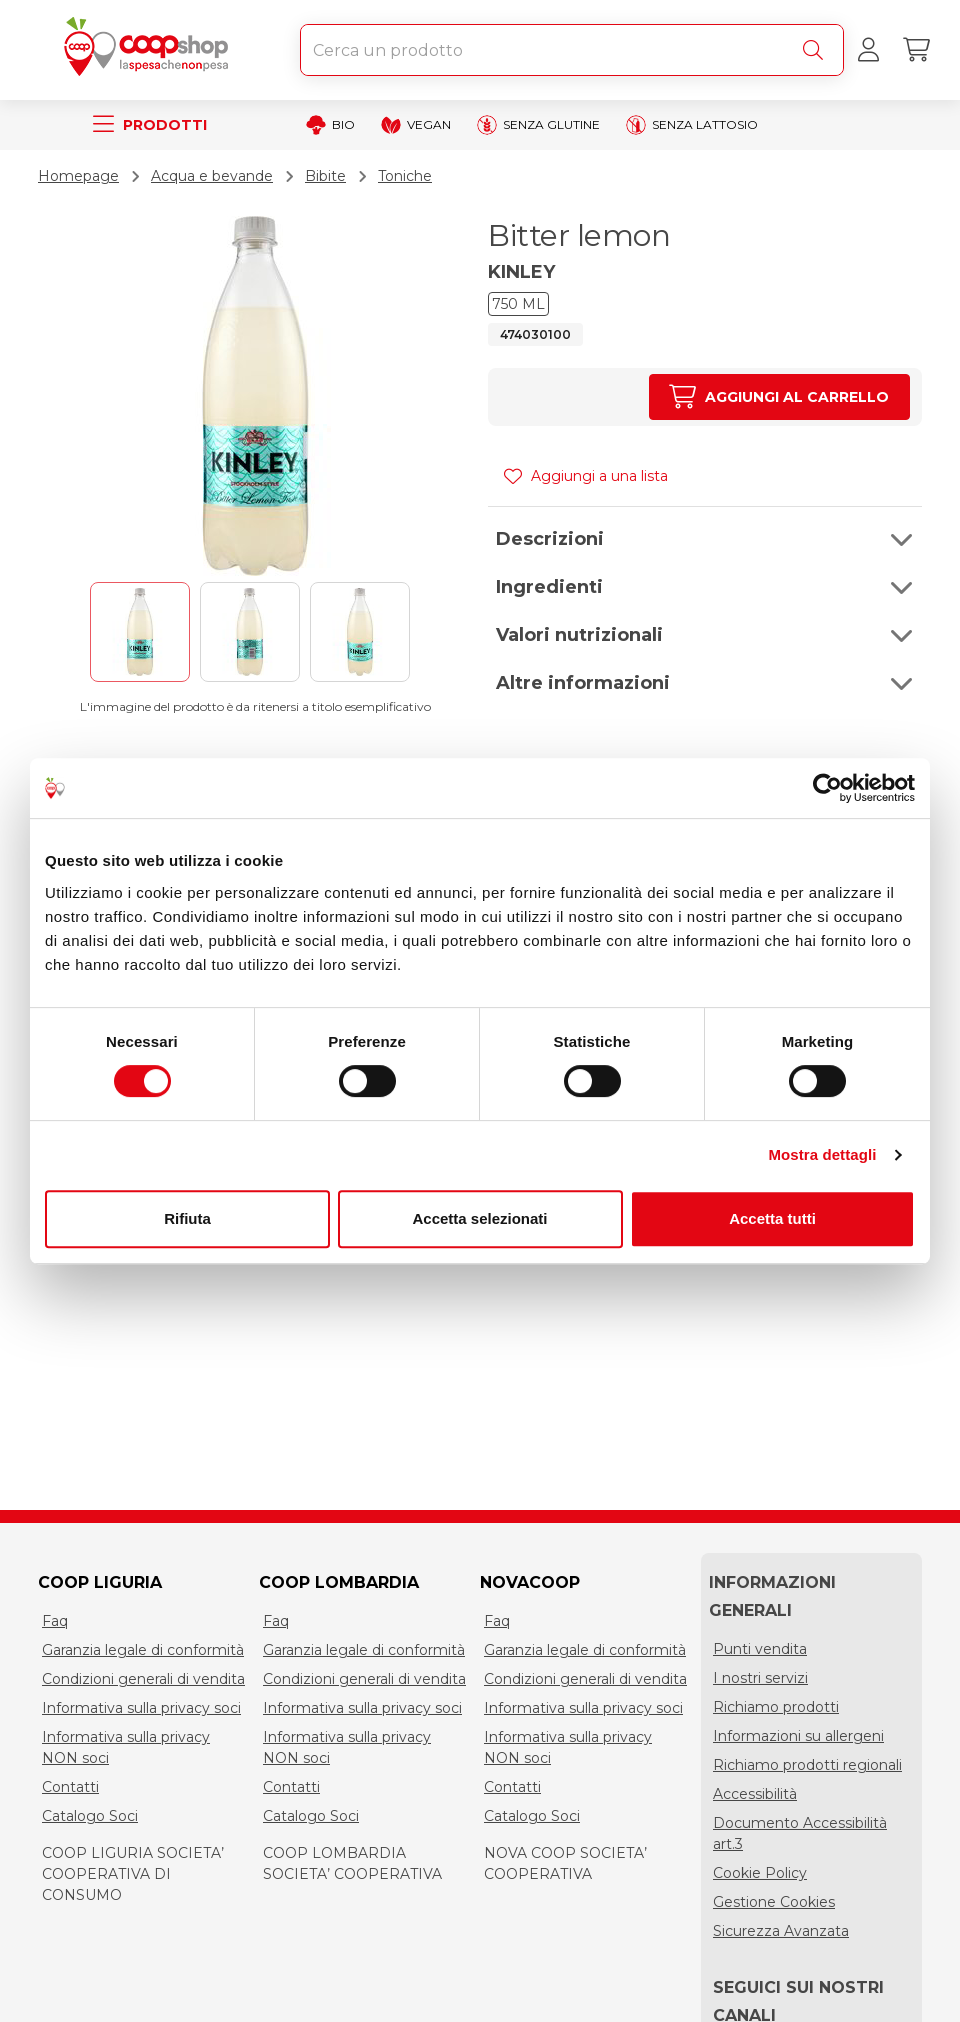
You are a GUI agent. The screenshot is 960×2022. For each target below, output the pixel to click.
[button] (705, 539)
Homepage (78, 176)
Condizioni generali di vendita (143, 1679)
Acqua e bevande (212, 176)
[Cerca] (817, 50)
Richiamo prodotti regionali (807, 1765)
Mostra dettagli (822, 1154)
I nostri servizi (760, 1678)
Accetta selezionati (479, 1218)
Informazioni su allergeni (798, 1736)
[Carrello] (916, 50)
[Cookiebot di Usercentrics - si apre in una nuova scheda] (827, 788)
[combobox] (572, 50)
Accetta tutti (772, 1218)
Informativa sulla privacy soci (141, 1708)
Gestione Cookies (774, 1902)
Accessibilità (755, 1794)
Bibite (325, 176)
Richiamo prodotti (776, 1707)
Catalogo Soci (90, 1816)
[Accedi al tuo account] (868, 50)
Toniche (405, 176)
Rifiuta (187, 1218)
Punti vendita (760, 1649)
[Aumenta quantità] (779, 397)
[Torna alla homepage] (150, 50)
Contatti (70, 1787)
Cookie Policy (760, 1873)
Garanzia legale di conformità (143, 1650)
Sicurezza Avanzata (781, 1931)
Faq (55, 1621)
